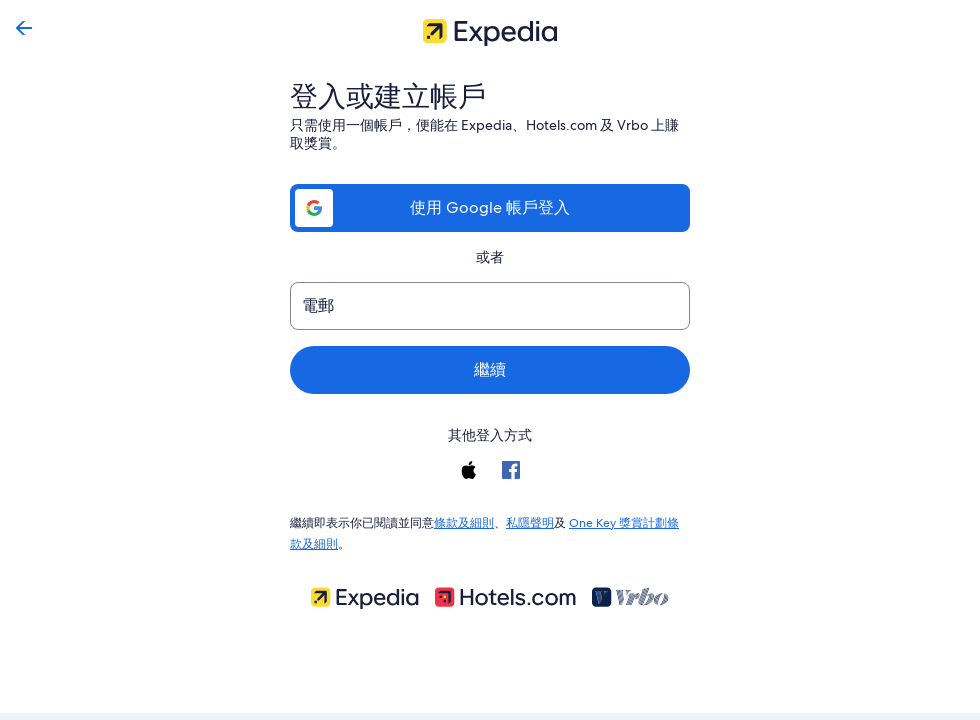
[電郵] (490, 306)
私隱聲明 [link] (530, 521)
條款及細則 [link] (464, 521)
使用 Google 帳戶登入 (490, 207)
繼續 (490, 369)
